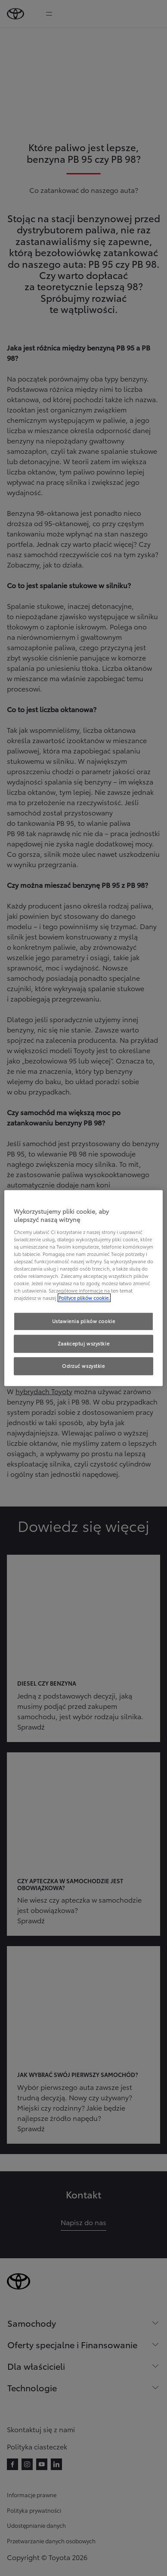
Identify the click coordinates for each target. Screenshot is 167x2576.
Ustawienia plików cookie (83, 1321)
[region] (83, 1288)
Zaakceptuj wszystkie (83, 1343)
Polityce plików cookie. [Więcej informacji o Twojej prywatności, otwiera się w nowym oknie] (84, 1297)
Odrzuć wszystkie (83, 1365)
